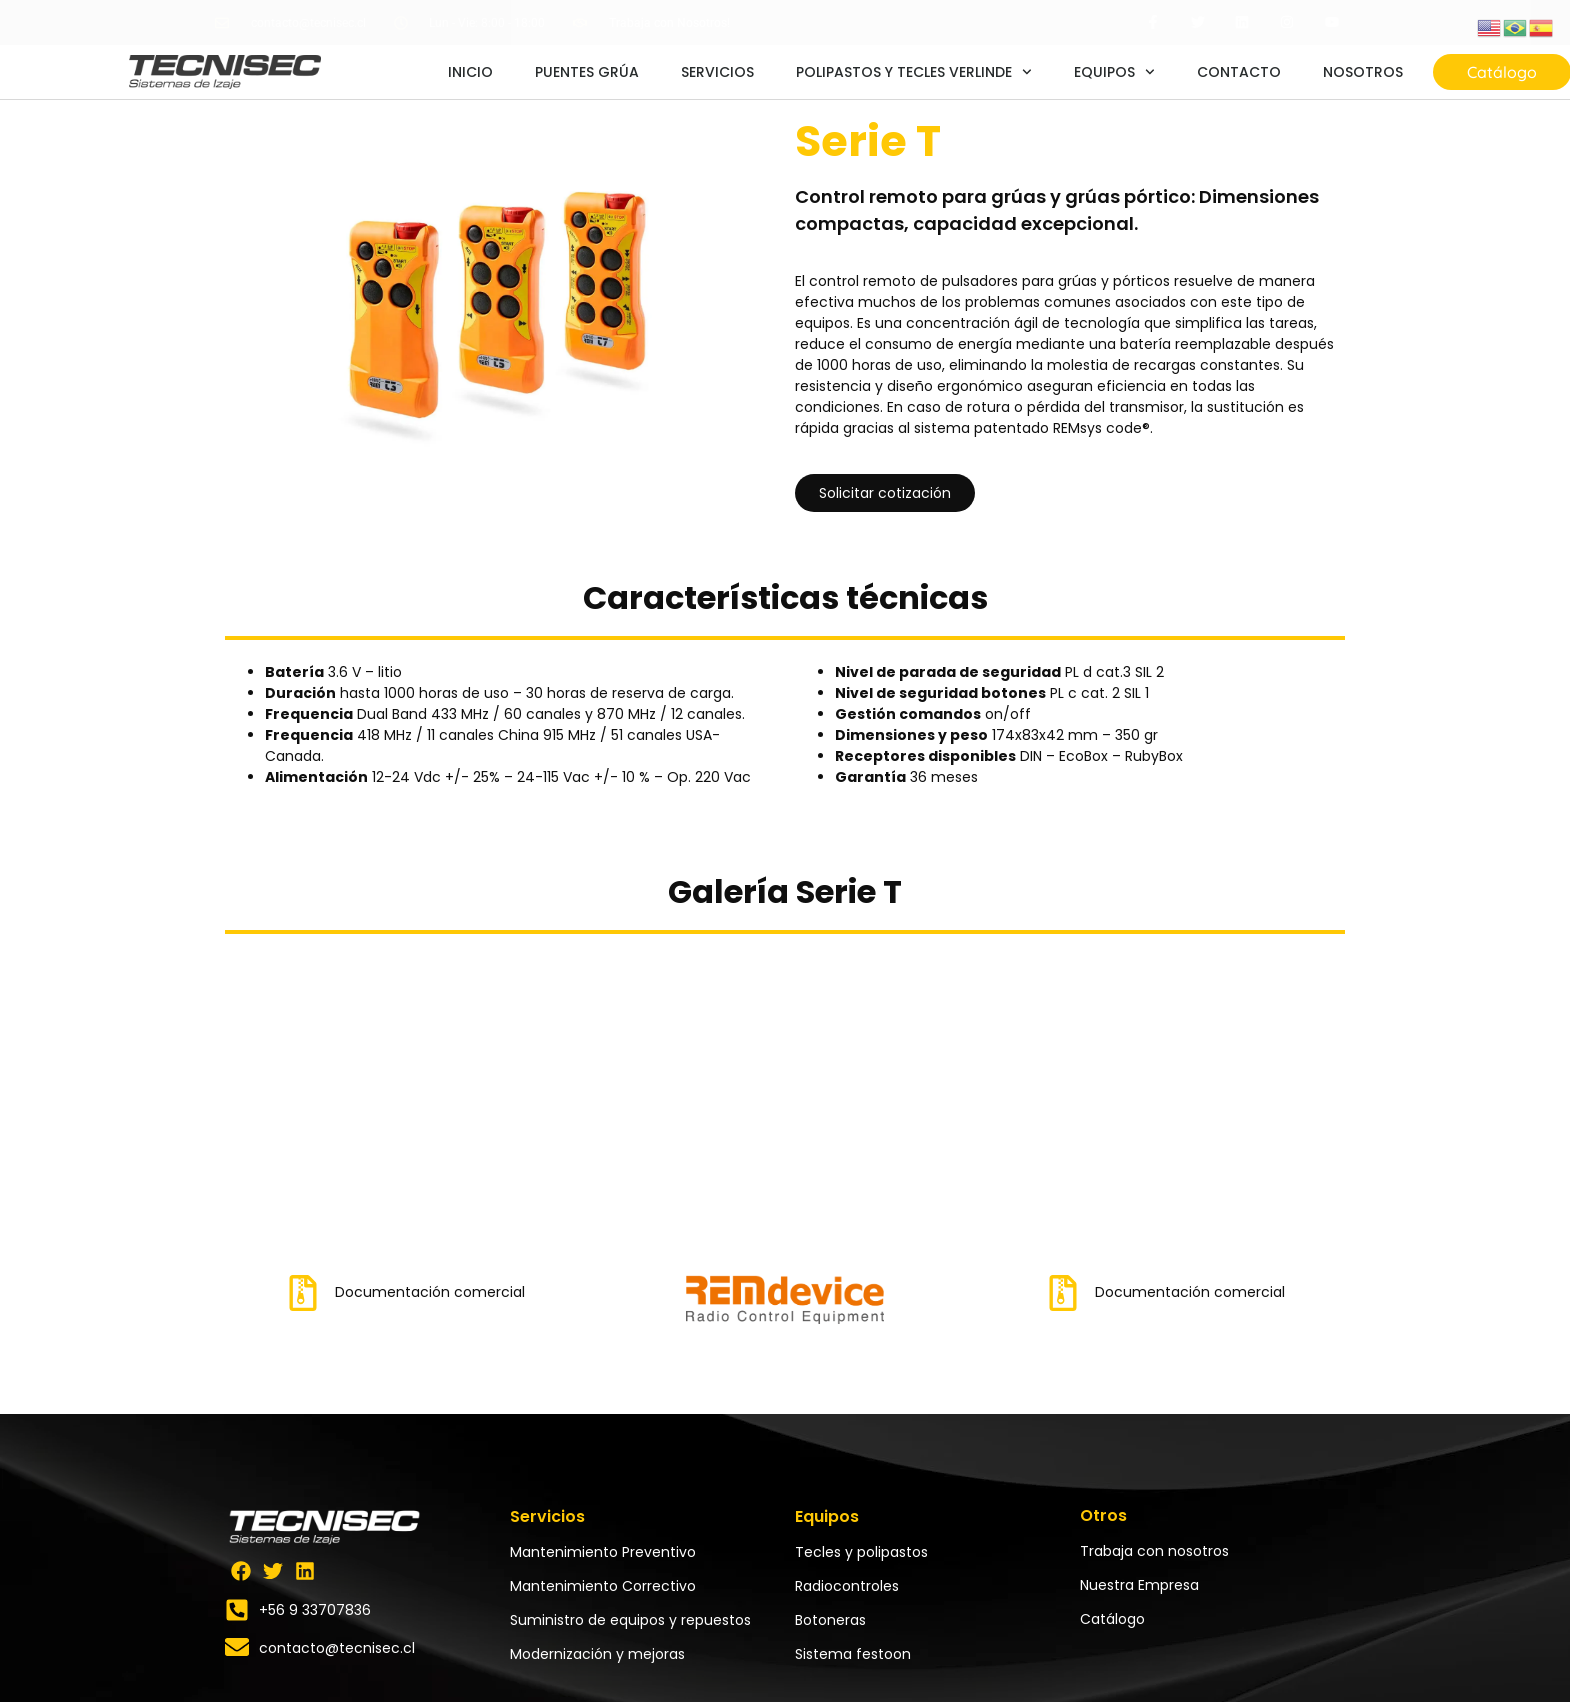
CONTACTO (1239, 72)
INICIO (470, 72)
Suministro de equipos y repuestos (630, 1620)
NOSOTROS (1363, 72)
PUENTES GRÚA (587, 72)
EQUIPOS (1114, 72)
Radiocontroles (847, 1586)
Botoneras (830, 1620)
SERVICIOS (717, 72)
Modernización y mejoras (597, 1654)
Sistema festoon (853, 1654)
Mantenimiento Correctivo (603, 1586)
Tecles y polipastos (861, 1552)
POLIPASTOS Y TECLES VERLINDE (914, 72)
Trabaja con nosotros (1154, 1551)
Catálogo (1112, 1619)
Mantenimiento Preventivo (603, 1552)
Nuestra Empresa (1139, 1585)
